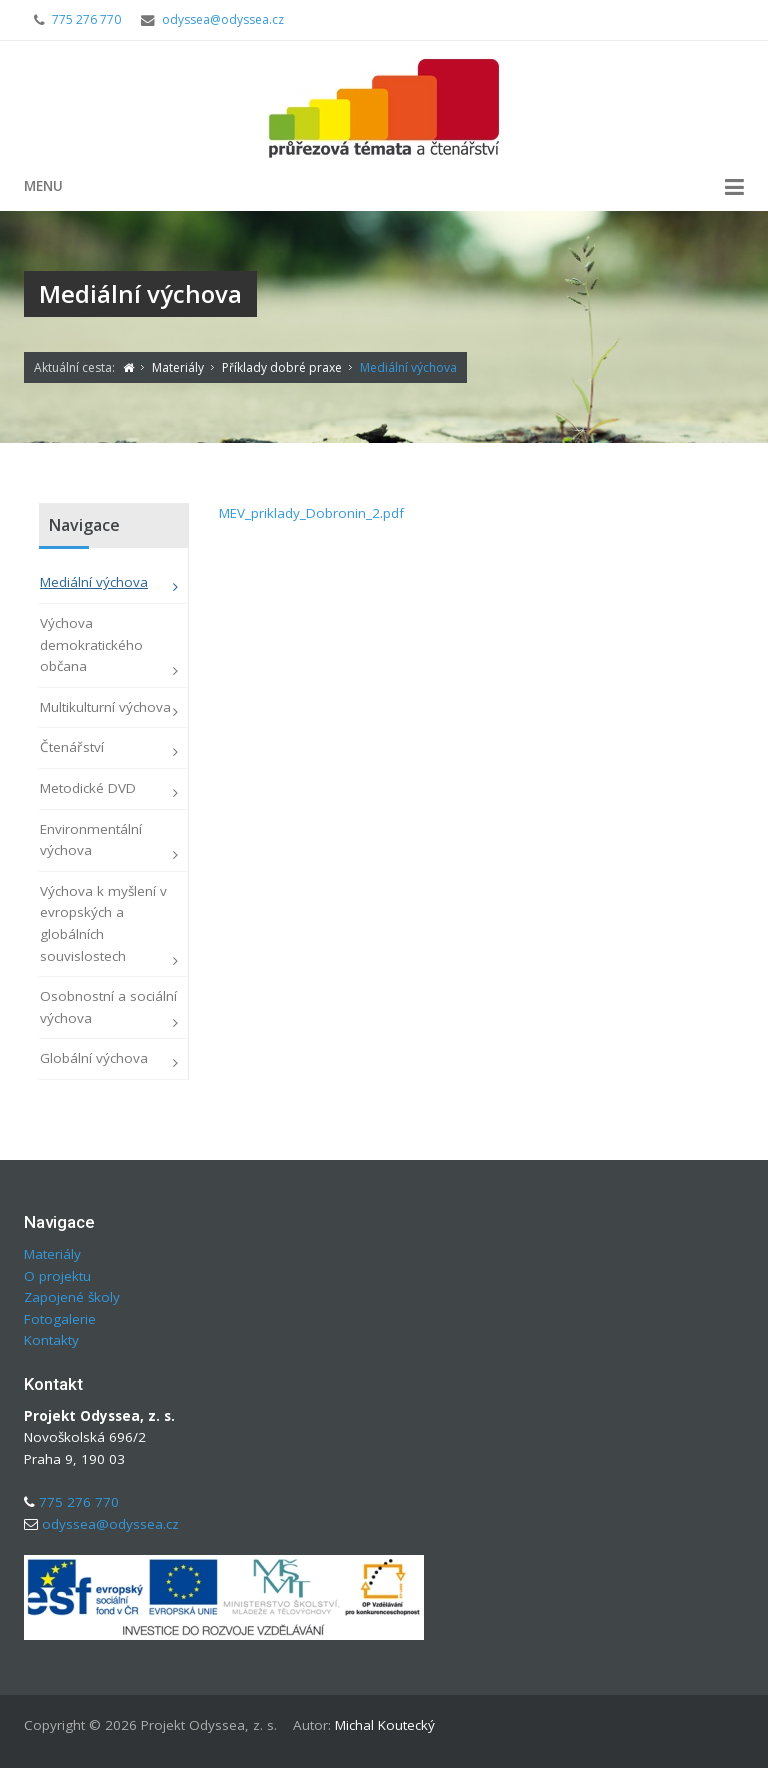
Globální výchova (94, 1058)
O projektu (57, 1276)
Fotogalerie (60, 1319)
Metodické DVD (88, 788)
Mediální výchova (94, 582)
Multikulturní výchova (105, 707)
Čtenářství (72, 747)
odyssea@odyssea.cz (223, 19)
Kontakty (51, 1340)
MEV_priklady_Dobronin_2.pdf (311, 513)
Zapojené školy (72, 1297)
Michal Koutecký (385, 1725)
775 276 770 (86, 19)
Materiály (52, 1254)
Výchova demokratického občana (91, 644)
